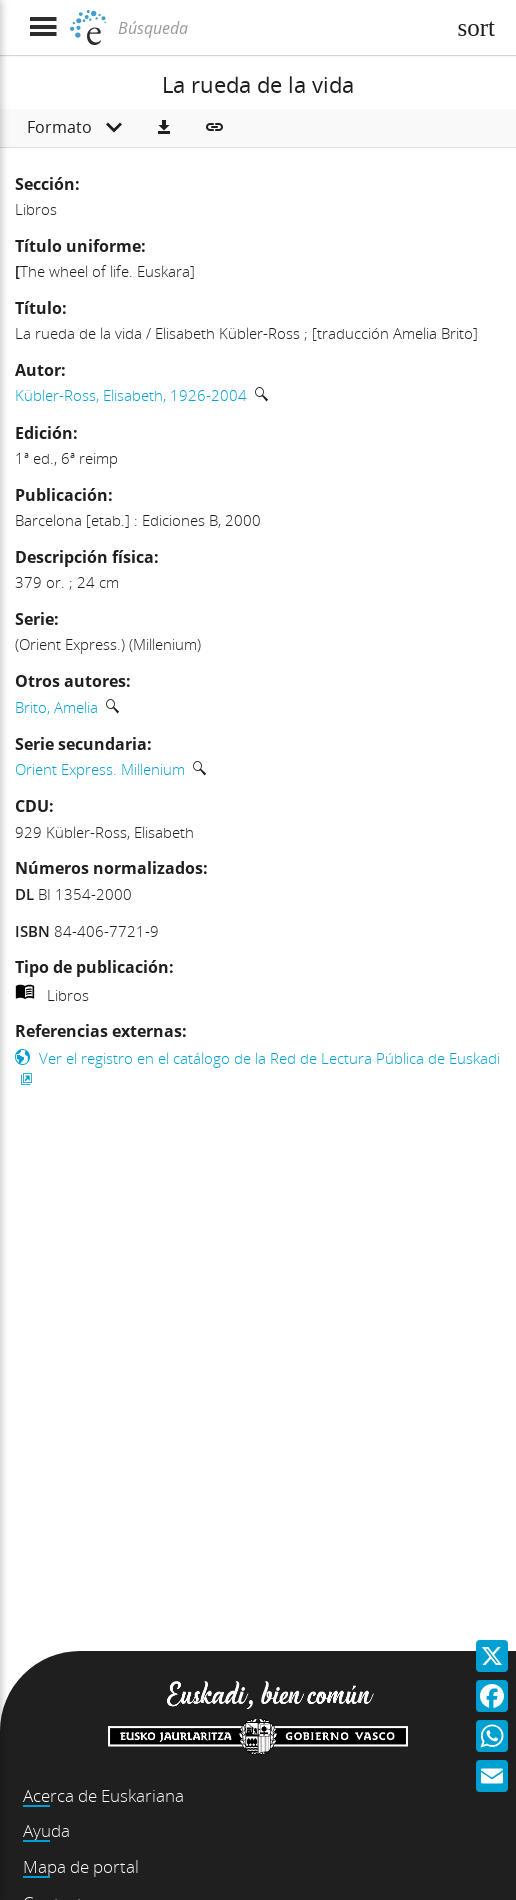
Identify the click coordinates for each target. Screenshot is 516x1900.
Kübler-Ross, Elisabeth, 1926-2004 (131, 395)
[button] (164, 128)
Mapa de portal (81, 1866)
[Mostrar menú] (42, 27)
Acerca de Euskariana (103, 1795)
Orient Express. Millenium (100, 769)
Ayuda (46, 1830)
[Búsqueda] (279, 28)
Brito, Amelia (56, 707)
